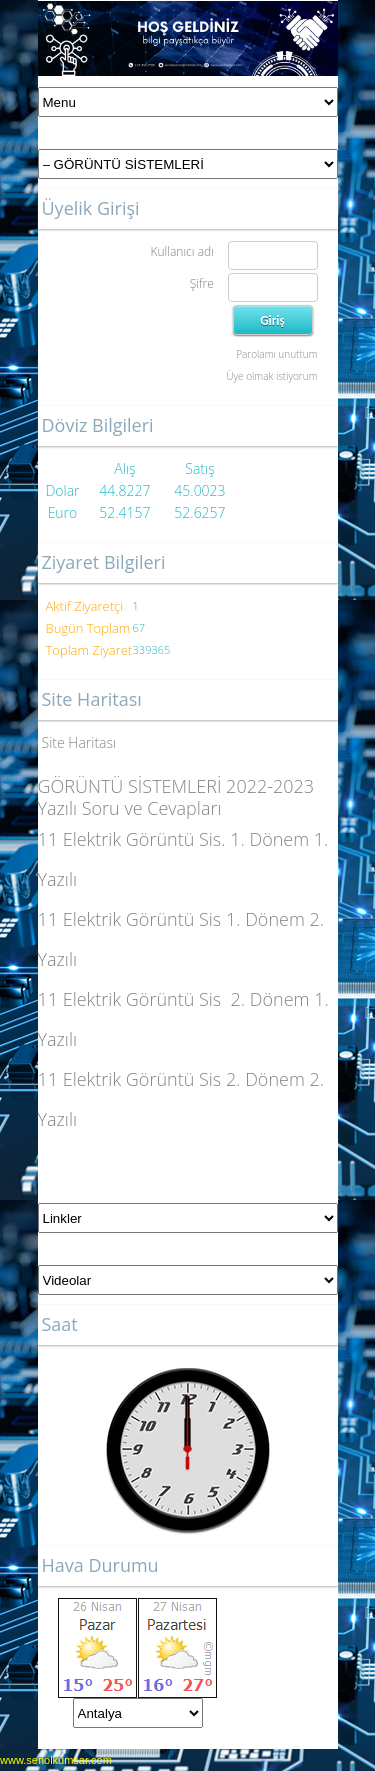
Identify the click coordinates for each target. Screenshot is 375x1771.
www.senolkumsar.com (56, 1760)
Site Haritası (79, 742)
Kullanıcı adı (181, 251)
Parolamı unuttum (276, 354)
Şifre (202, 283)
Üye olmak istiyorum (271, 376)
